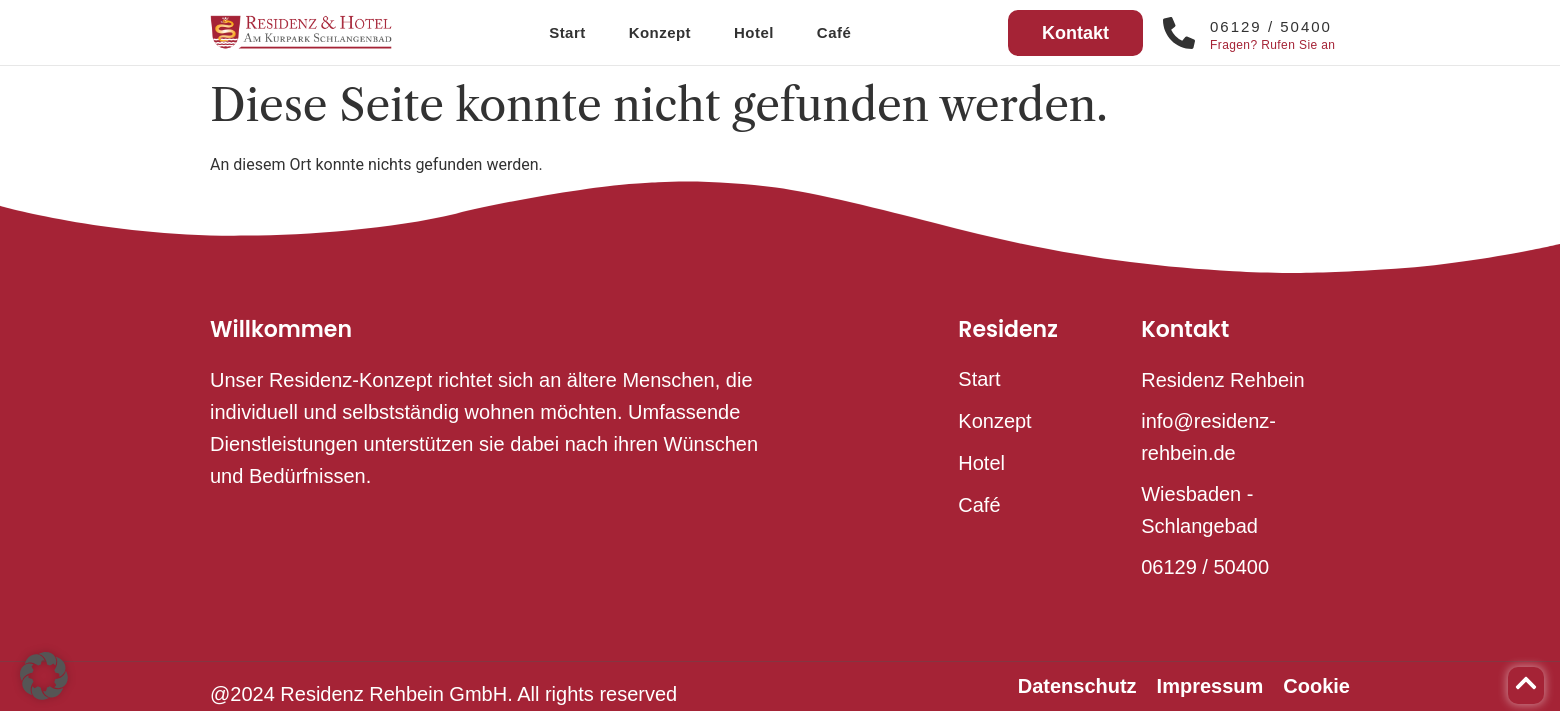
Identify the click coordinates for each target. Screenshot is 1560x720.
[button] (44, 676)
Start (567, 32)
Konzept (660, 32)
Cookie (1316, 686)
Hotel (754, 32)
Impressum (1210, 686)
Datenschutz (1077, 686)
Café (834, 32)
